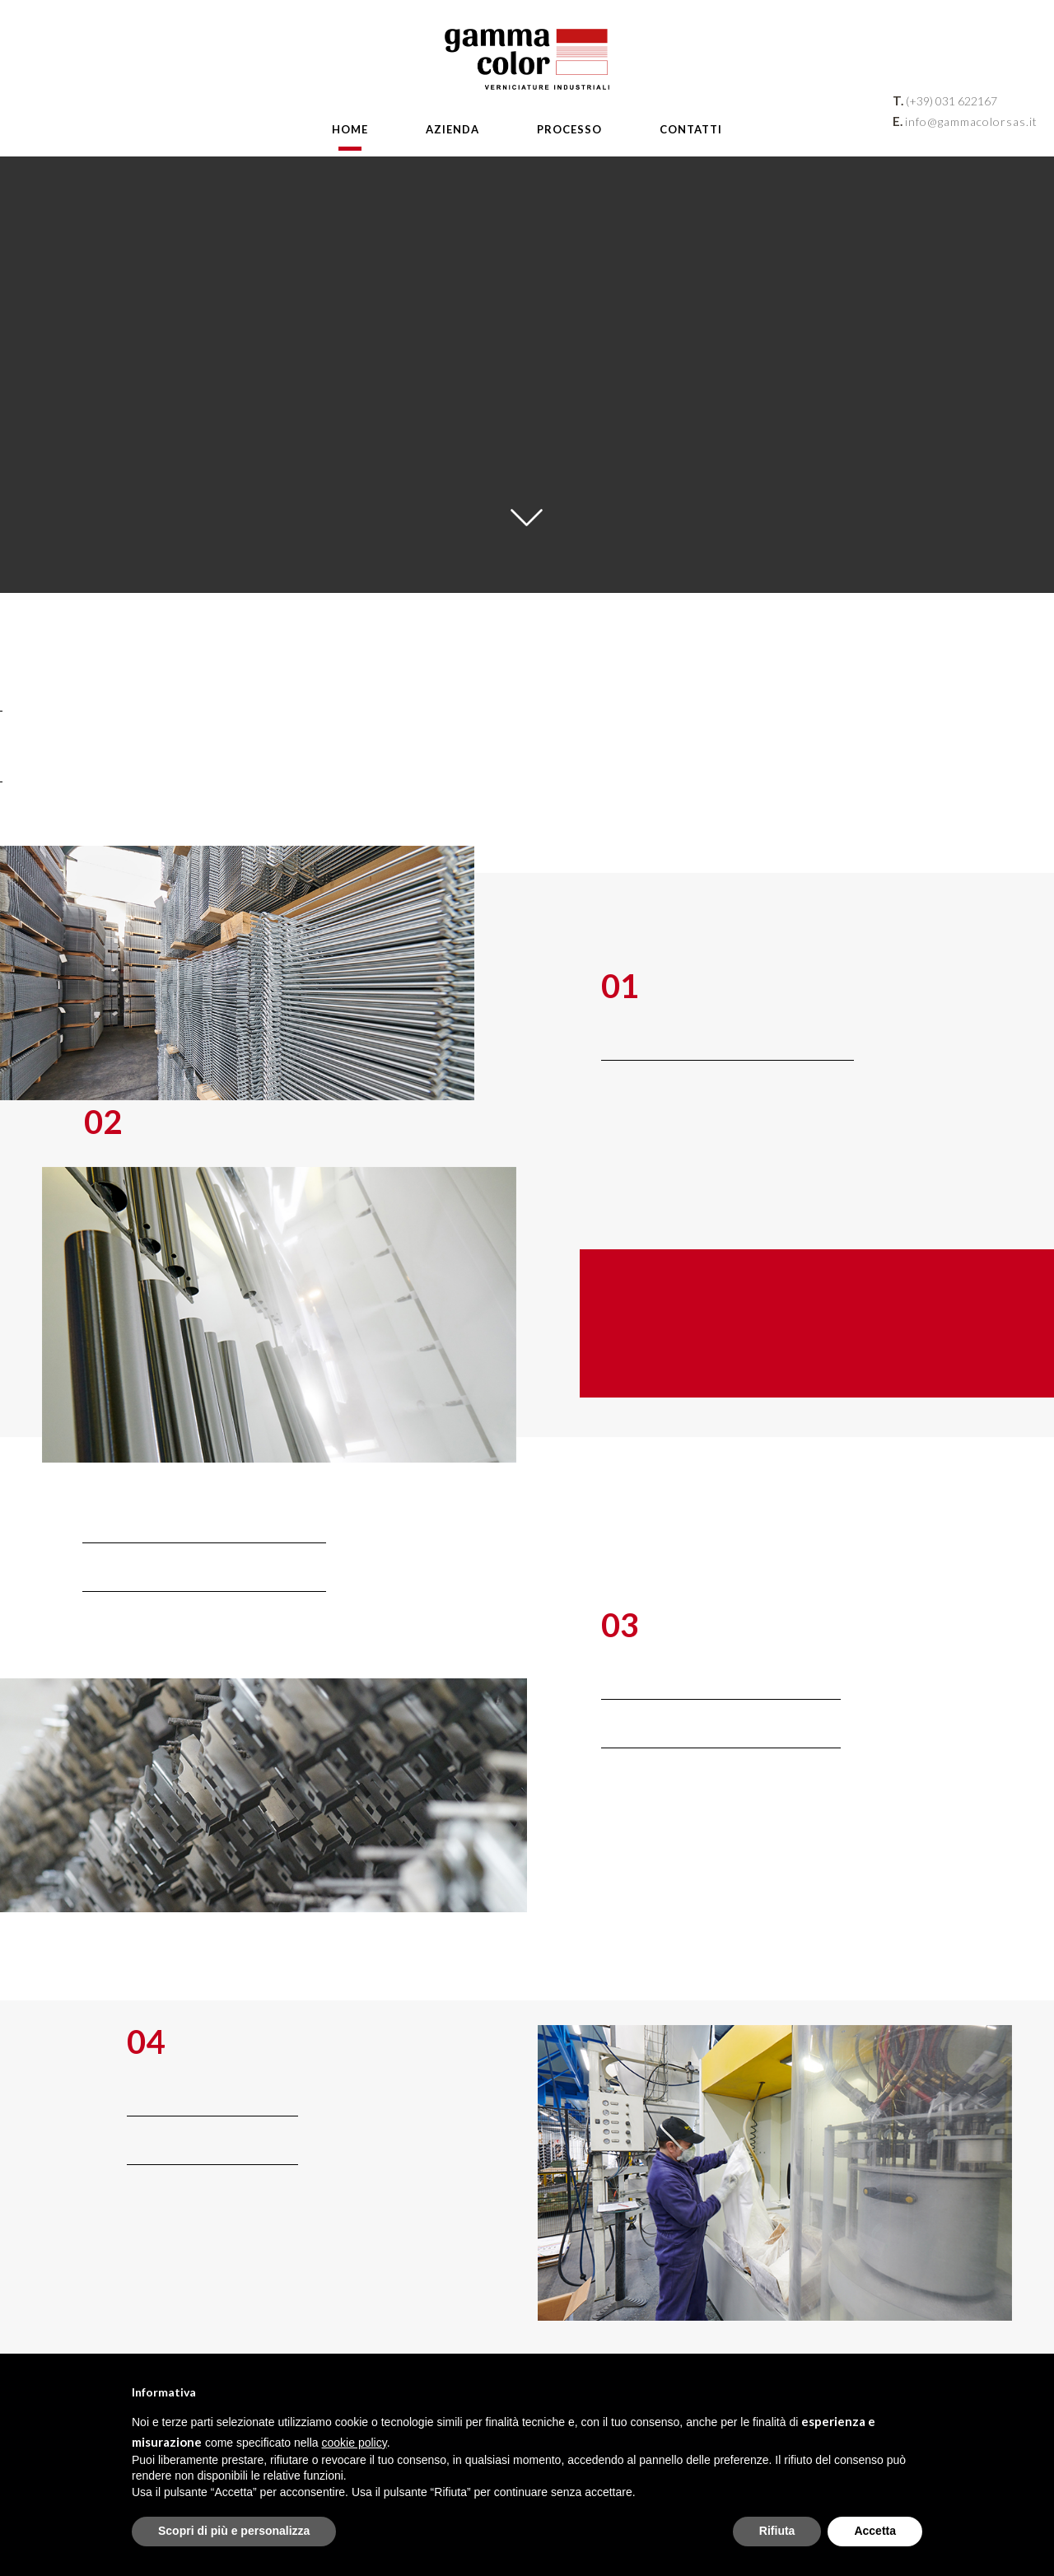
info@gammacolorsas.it (971, 121)
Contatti (691, 129)
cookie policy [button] (354, 2442)
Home (350, 129)
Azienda (452, 129)
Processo (569, 129)
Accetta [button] (875, 2530)
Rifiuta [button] (777, 2530)
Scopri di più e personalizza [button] (234, 2530)
